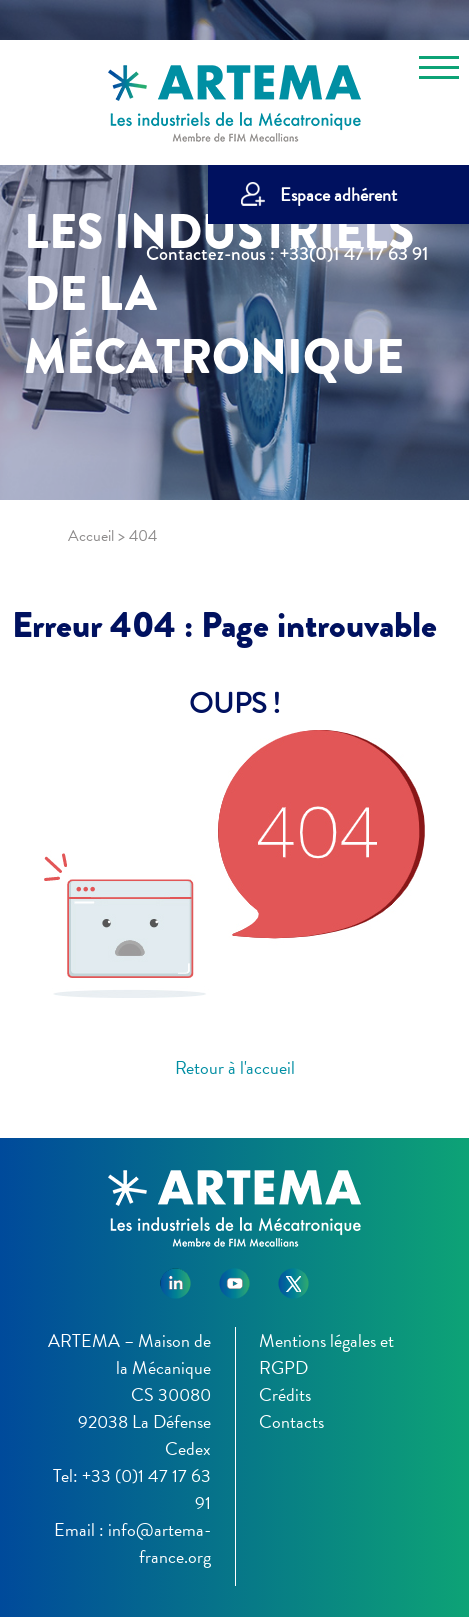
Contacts (291, 1421)
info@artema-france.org (159, 1543)
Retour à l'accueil (235, 1067)
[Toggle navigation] (439, 71)
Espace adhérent (338, 194)
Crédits (285, 1394)
